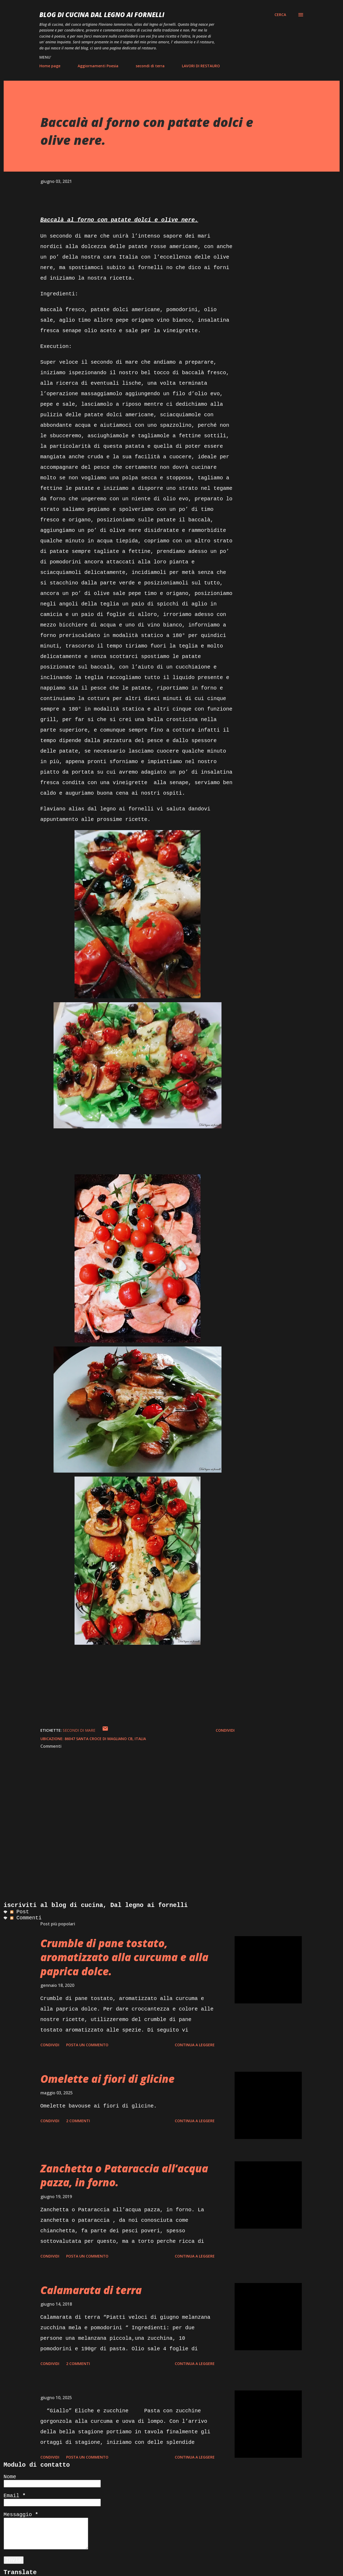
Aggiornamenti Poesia (98, 65)
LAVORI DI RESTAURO (201, 65)
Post (19, 1912)
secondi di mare (79, 1730)
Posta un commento (87, 2044)
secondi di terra (150, 65)
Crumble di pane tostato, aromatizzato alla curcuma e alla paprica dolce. (124, 1957)
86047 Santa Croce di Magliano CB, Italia (105, 1738)
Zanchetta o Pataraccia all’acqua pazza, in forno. (124, 2175)
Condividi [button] (225, 1730)
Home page (49, 65)
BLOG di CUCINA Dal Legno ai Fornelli (101, 14)
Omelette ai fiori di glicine (107, 2078)
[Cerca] (280, 15)
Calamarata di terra (91, 2290)
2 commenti (78, 2120)
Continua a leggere (195, 2044)
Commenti (26, 1918)
